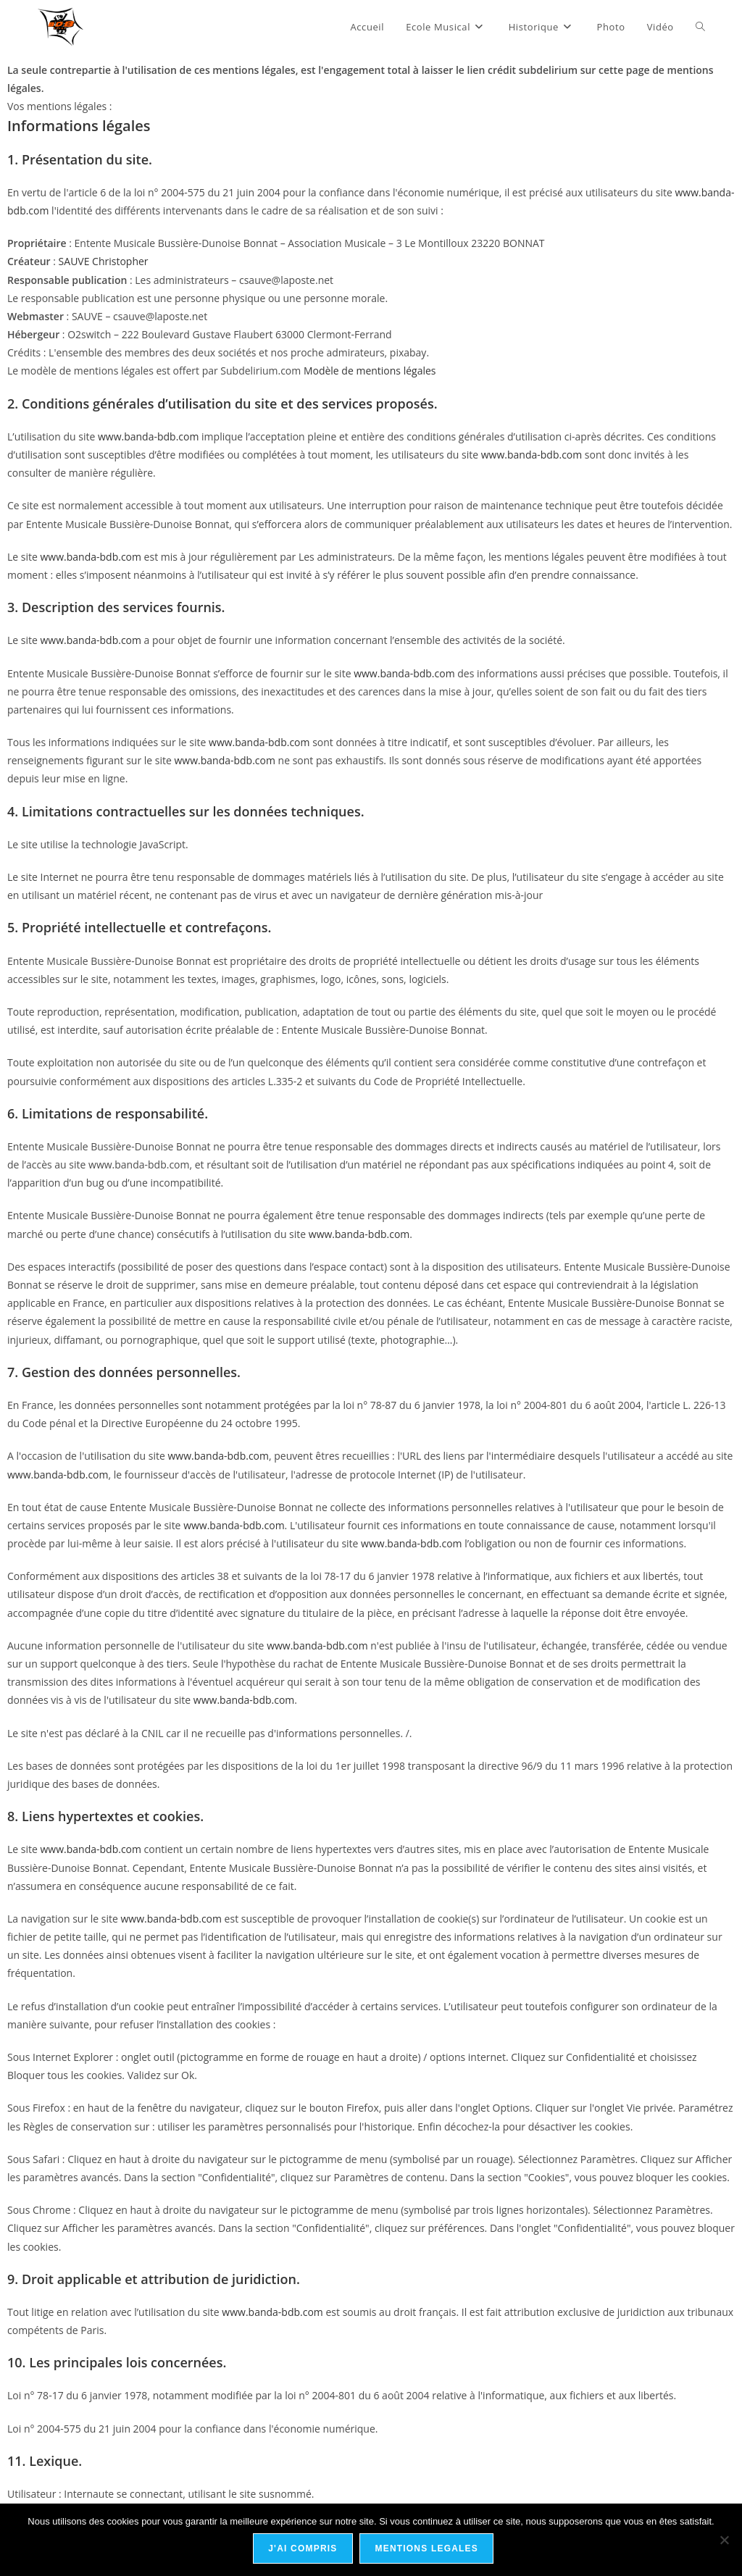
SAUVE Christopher (104, 261)
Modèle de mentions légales (370, 370)
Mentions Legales (428, 2550)
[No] (724, 2540)
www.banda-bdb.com (148, 436)
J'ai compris (304, 2550)
